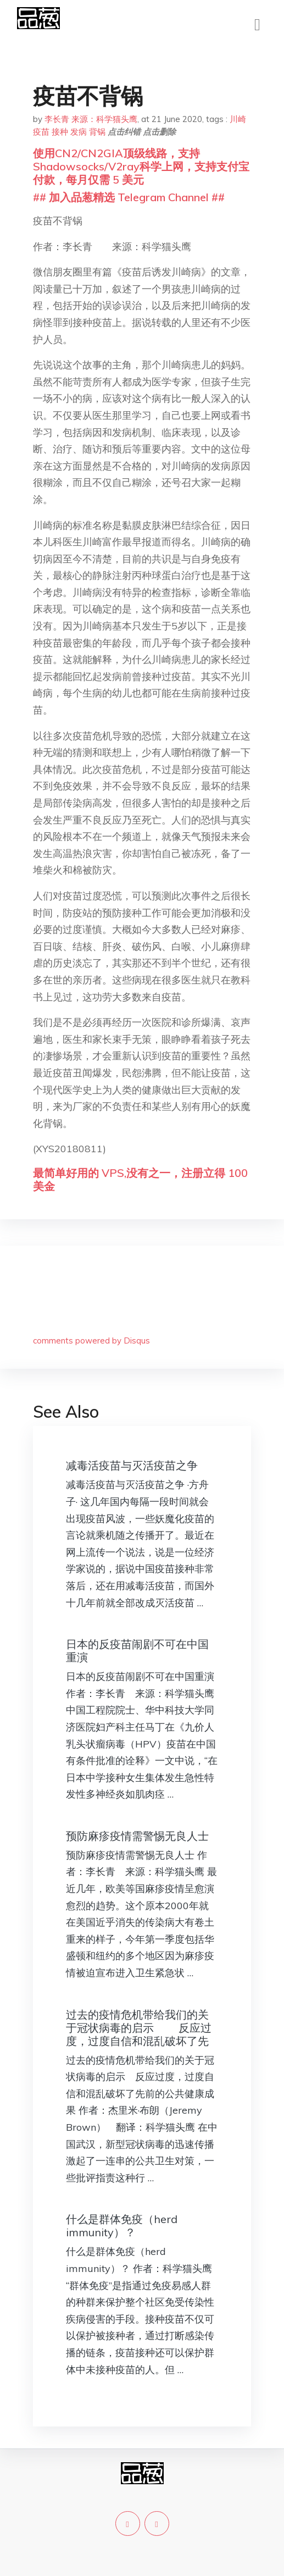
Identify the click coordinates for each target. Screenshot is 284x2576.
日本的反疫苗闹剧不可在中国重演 (137, 1650)
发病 (78, 131)
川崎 (238, 119)
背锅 (97, 131)
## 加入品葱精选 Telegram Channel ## (129, 197)
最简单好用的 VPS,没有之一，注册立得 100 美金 (140, 1179)
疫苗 (41, 131)
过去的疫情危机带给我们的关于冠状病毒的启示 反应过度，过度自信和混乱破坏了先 (138, 2028)
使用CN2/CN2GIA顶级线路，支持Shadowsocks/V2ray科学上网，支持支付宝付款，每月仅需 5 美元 (141, 166)
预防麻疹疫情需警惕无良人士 (137, 1836)
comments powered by (91, 1340)
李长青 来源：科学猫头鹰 (90, 119)
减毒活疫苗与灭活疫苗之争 (132, 1465)
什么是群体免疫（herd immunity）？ (121, 2225)
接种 (60, 131)
